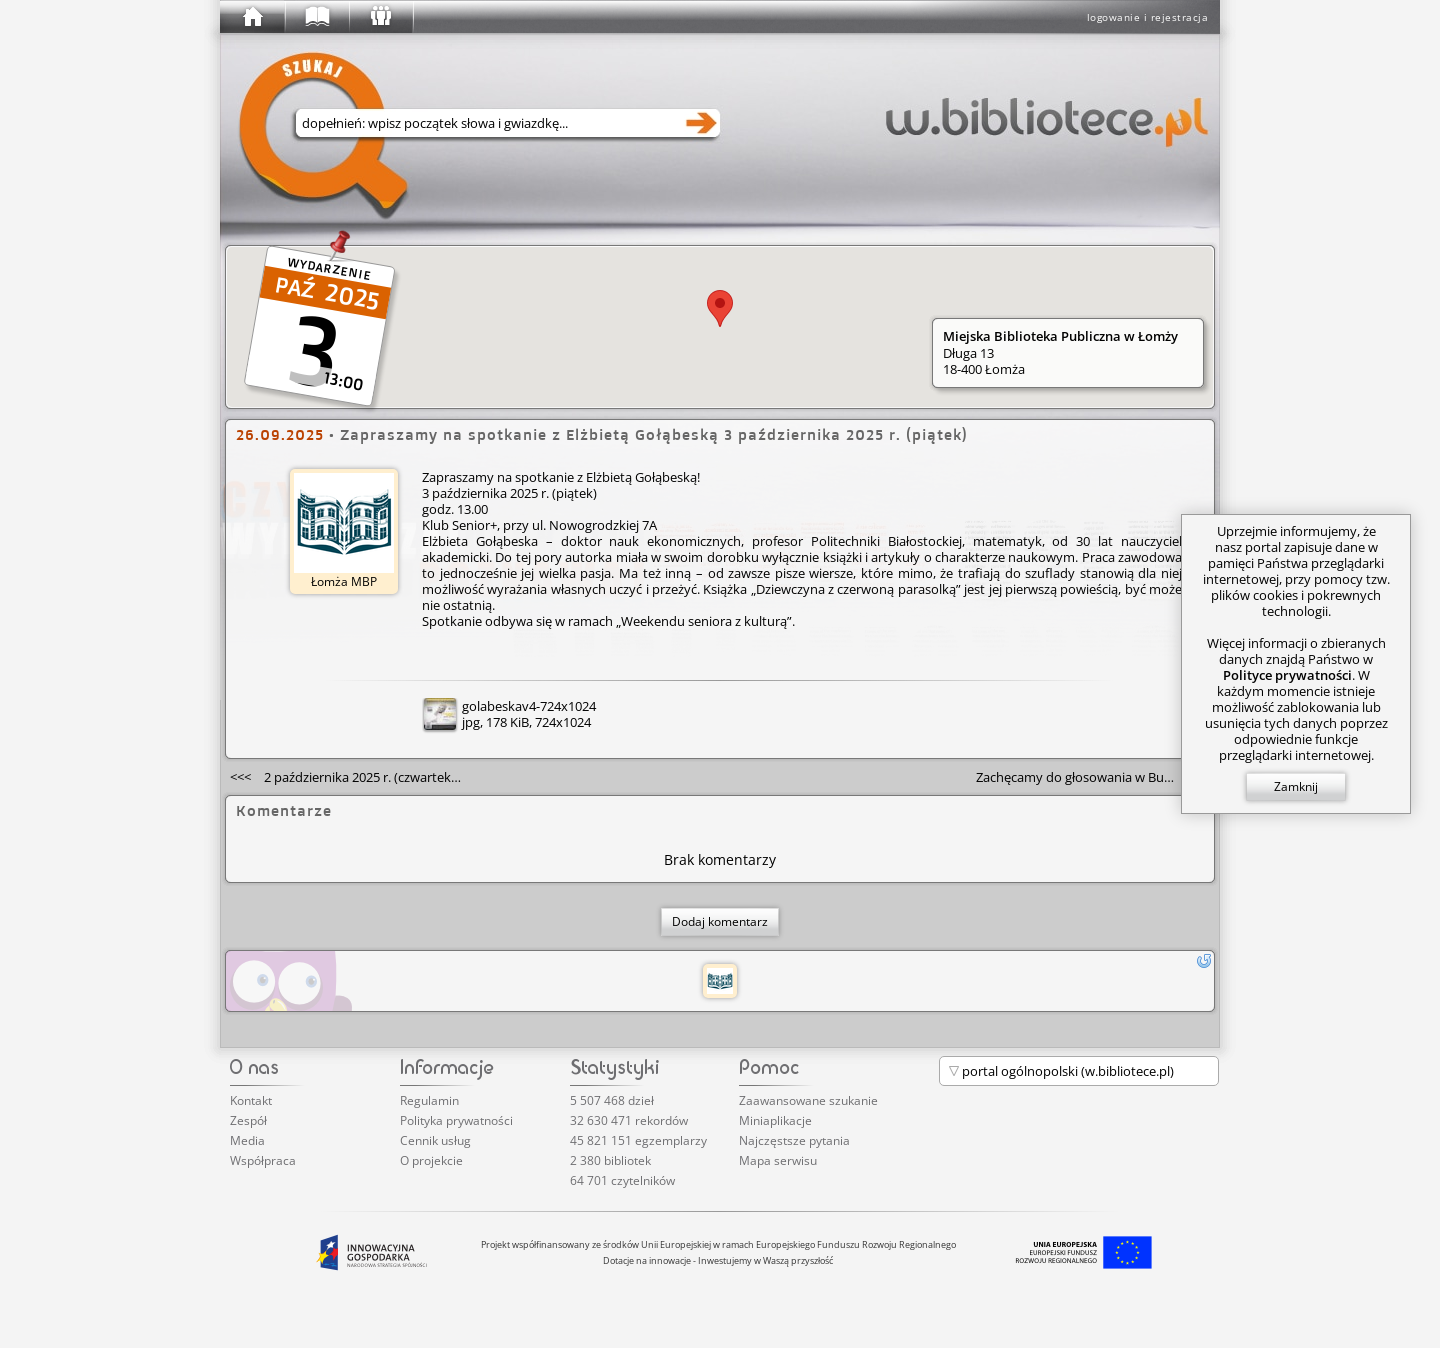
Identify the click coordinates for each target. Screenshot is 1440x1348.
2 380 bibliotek (610, 1160)
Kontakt (251, 1100)
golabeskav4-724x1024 (529, 706)
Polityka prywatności (456, 1120)
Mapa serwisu (778, 1160)
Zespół (248, 1120)
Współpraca (263, 1160)
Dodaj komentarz (720, 921)
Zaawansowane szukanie (808, 1100)
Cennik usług (435, 1140)
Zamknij (1296, 786)
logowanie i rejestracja (1148, 17)
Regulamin (429, 1100)
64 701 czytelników (622, 1180)
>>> (1093, 777)
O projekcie (431, 1160)
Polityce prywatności (1287, 675)
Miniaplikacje (775, 1120)
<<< (352, 777)
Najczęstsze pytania (794, 1140)
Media (247, 1140)
